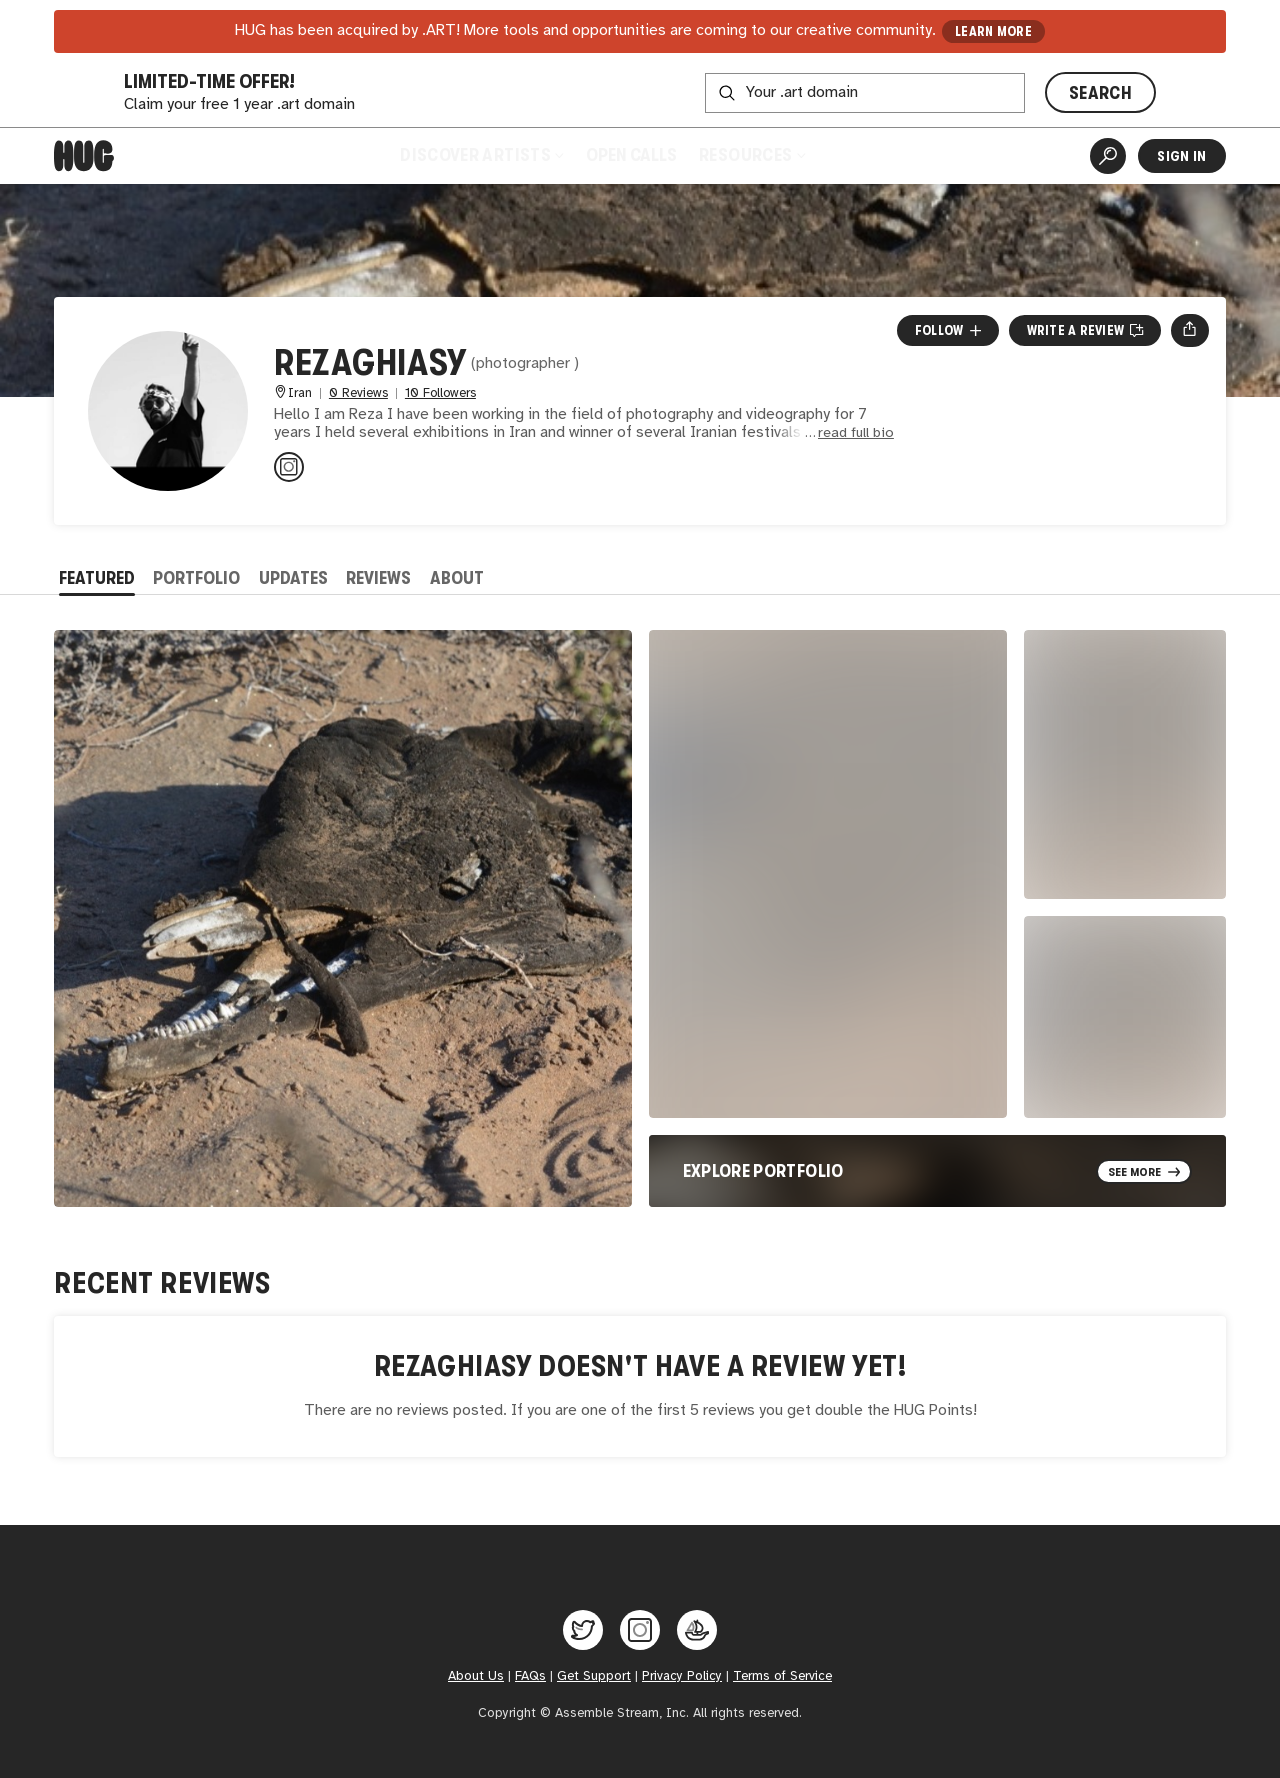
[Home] (84, 156)
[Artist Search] (1108, 156)
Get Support (594, 1676)
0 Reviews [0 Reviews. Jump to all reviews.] (358, 393)
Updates (293, 578)
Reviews (378, 578)
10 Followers (440, 393)
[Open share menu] (1189, 330)
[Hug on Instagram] (640, 1630)
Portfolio (196, 578)
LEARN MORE (993, 31)
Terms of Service (782, 1676)
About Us (476, 1676)
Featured (97, 578)
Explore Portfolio (763, 1171)
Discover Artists (481, 155)
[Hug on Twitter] (583, 1630)
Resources (751, 155)
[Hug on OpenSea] (697, 1630)
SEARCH (1100, 93)
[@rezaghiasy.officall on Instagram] (289, 467)
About (457, 578)
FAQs (530, 1676)
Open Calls (631, 155)
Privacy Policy (682, 1676)
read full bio (856, 433)
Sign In (1181, 156)
